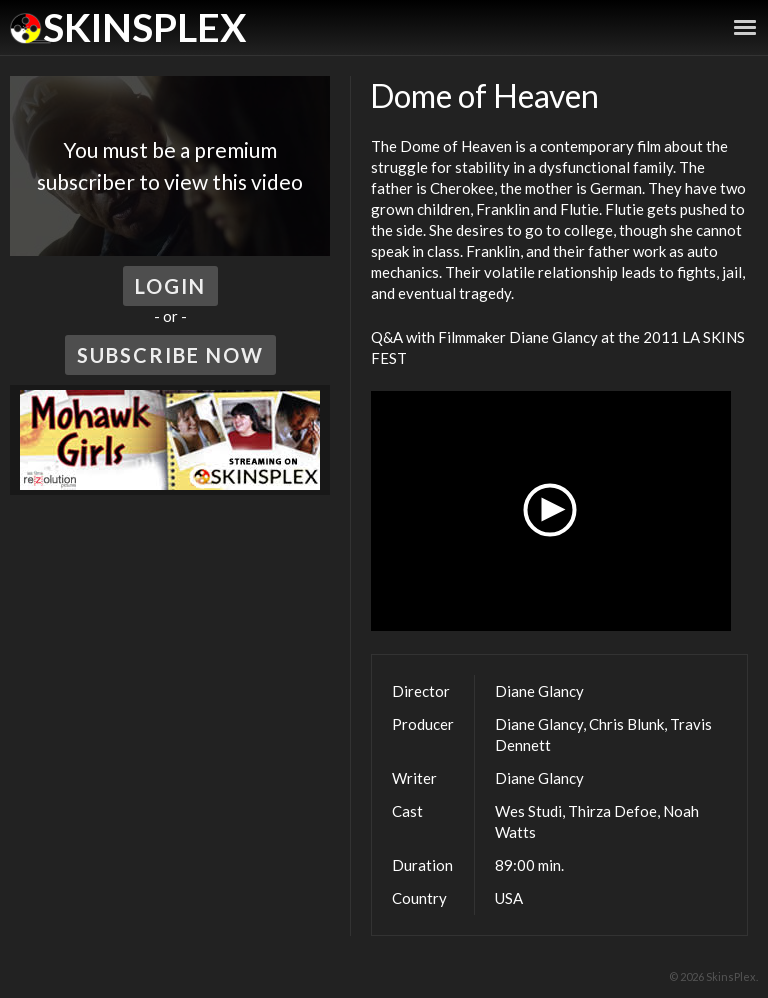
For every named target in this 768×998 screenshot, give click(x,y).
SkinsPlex (144, 27)
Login (170, 286)
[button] (551, 511)
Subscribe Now (170, 355)
